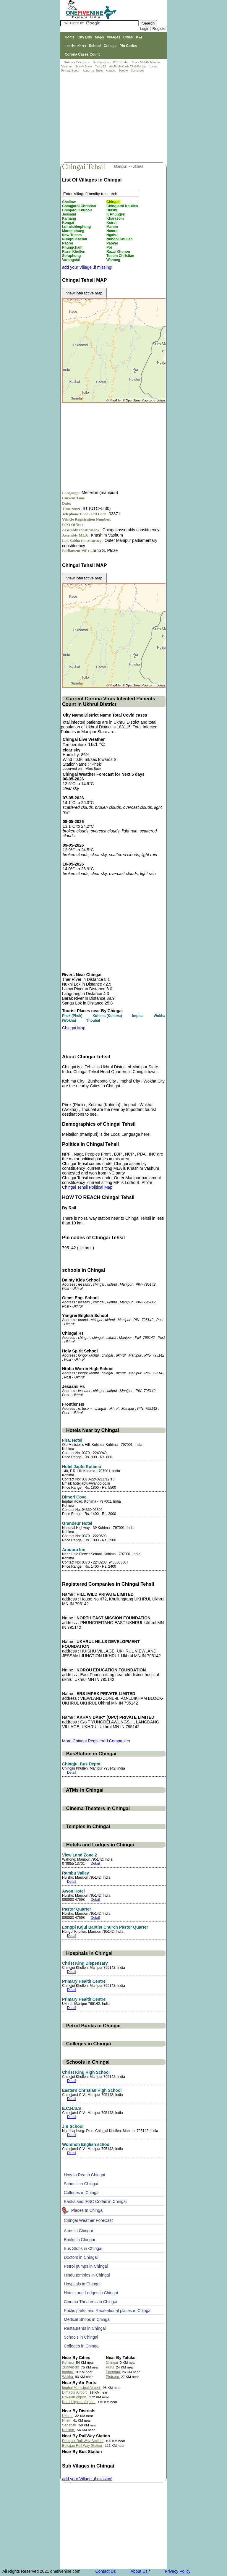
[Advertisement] (114, 117)
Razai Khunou (118, 252)
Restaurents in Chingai (85, 2328)
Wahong (113, 260)
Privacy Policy (177, 2571)
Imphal (138, 1016)
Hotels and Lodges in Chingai (91, 2292)
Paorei (68, 243)
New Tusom (72, 235)
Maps (99, 37)
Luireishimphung (77, 227)
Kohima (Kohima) (108, 1016)
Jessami (69, 214)
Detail (71, 1772)
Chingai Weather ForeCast (88, 2220)
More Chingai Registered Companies (96, 1741)
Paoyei (112, 243)
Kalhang (69, 218)
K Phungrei (116, 214)
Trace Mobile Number (147, 62)
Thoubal (93, 1020)
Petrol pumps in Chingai (86, 2266)
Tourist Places (75, 46)
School (95, 46)
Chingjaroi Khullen (122, 206)
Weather (67, 66)
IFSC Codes (121, 62)
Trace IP (101, 66)
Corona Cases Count (82, 54)
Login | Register (153, 28)
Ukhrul (138, 166)
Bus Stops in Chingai (83, 2248)
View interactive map (84, 293)
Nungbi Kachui (75, 239)
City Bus (84, 37)
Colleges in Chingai (82, 2192)
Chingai (113, 202)
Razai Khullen (74, 252)
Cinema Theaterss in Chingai (90, 2301)
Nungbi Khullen (120, 239)
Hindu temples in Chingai (87, 2275)
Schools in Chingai (81, 2183)
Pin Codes (128, 46)
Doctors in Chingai (81, 2257)
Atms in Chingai (78, 2230)
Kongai (68, 223)
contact (111, 70)
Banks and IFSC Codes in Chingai (95, 2201)
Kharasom (115, 218)
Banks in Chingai (79, 2239)
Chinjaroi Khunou (77, 210)
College (110, 46)
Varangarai (71, 260)
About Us (139, 2571)
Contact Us (106, 2571)
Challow (69, 202)
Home (69, 37)
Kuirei (111, 223)
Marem (112, 227)
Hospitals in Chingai (82, 2284)
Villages (113, 37)
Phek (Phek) (72, 1016)
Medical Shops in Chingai (87, 2319)
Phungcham (72, 247)
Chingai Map (74, 1027)
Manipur (121, 166)
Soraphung (72, 256)
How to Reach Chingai (84, 2174)
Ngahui (112, 235)
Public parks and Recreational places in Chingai (108, 2310)
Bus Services (101, 62)
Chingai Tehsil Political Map (87, 1187)
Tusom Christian (120, 256)
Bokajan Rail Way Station (82, 2446)
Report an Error (93, 70)
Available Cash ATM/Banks (127, 66)
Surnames (137, 70)
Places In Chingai (87, 2210)
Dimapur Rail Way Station (82, 2441)
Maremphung (73, 231)
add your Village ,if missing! (87, 267)
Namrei (112, 231)
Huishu (112, 210)
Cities (128, 37)
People (124, 70)
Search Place (84, 66)
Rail (139, 37)
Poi (109, 247)
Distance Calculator (76, 62)
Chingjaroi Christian (79, 206)
